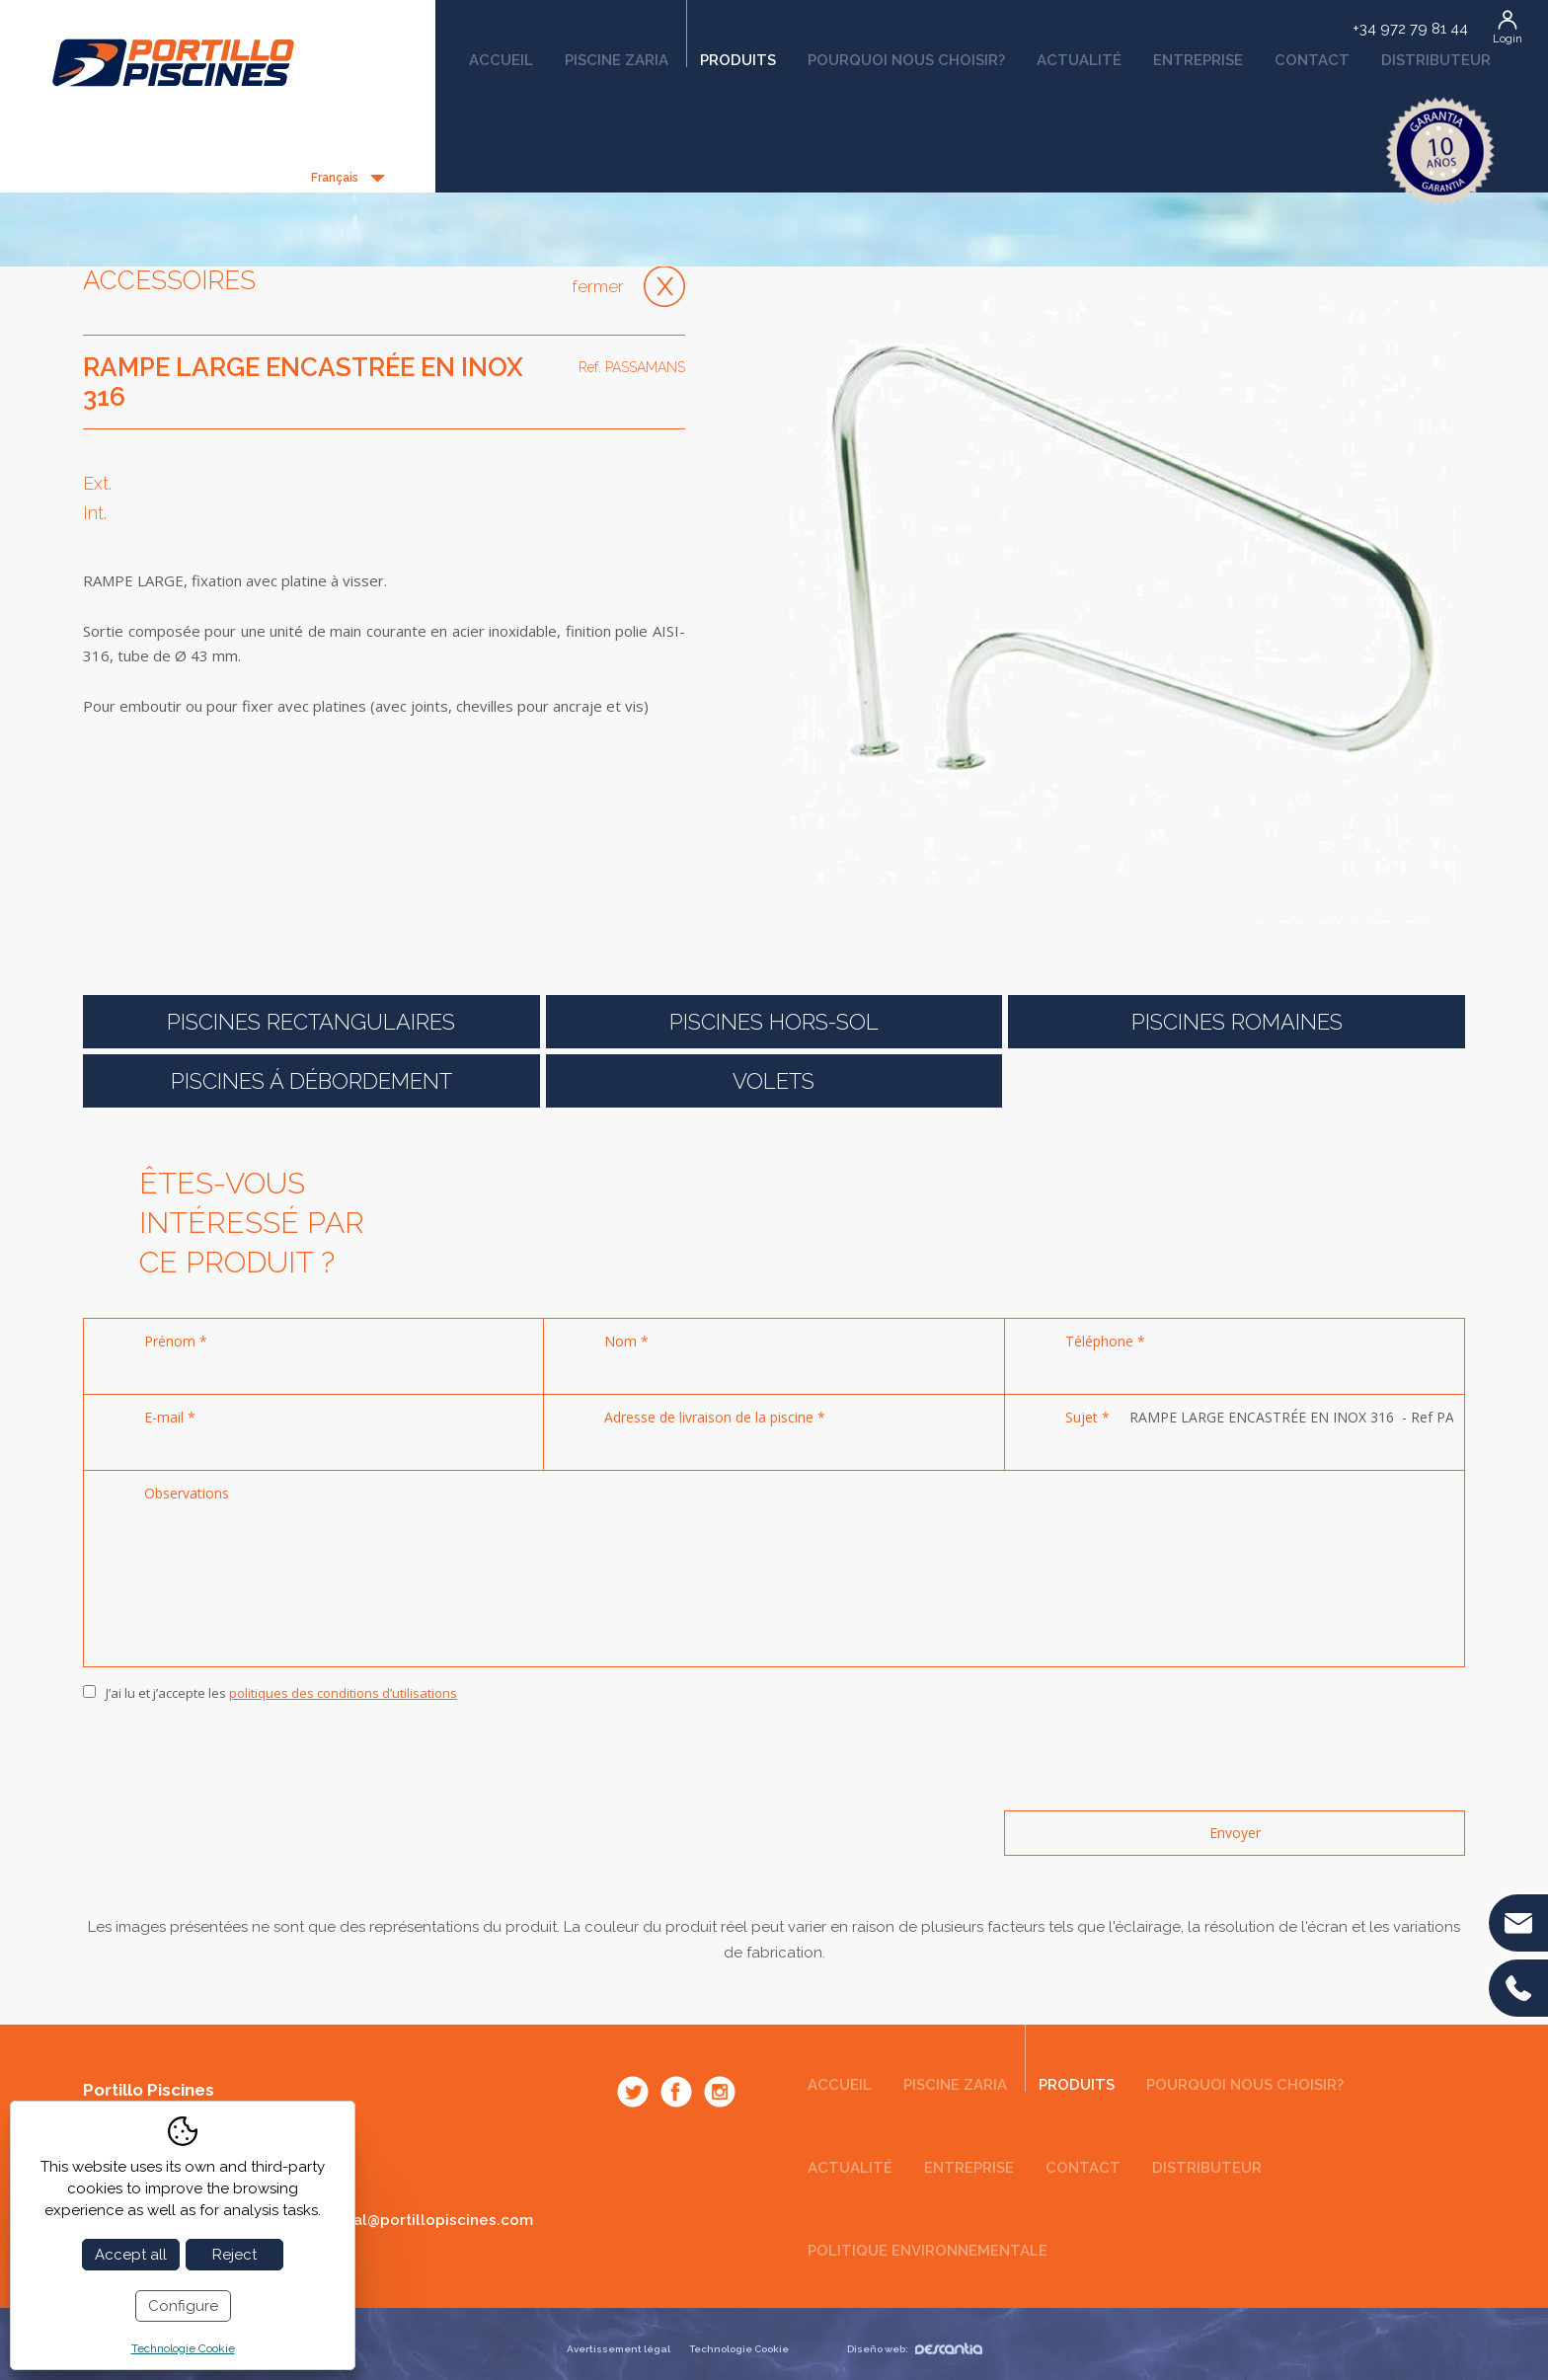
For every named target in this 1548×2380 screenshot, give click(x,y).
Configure (183, 2306)
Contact (1312, 60)
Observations (186, 1493)
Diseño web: (914, 2348)
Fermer (598, 286)
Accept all (131, 2255)
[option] (1119, 611)
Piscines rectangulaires (311, 1022)
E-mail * (169, 1417)
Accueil (501, 60)
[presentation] (233, 1757)
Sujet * (1087, 1417)
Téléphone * (1105, 1341)
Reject (234, 2255)
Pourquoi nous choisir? (906, 60)
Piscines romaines (1237, 1022)
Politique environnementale (927, 2251)
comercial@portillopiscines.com (412, 2220)
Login (1507, 39)
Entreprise (1198, 60)
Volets (773, 1081)
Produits (731, 53)
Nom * (626, 1341)
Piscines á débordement (311, 1081)
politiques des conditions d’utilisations (343, 1693)
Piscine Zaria (616, 60)
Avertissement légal (618, 2348)
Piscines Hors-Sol (774, 1022)
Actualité (1079, 60)
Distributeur (1436, 60)
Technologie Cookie (739, 2348)
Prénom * (175, 1341)
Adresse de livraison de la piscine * (714, 1417)
